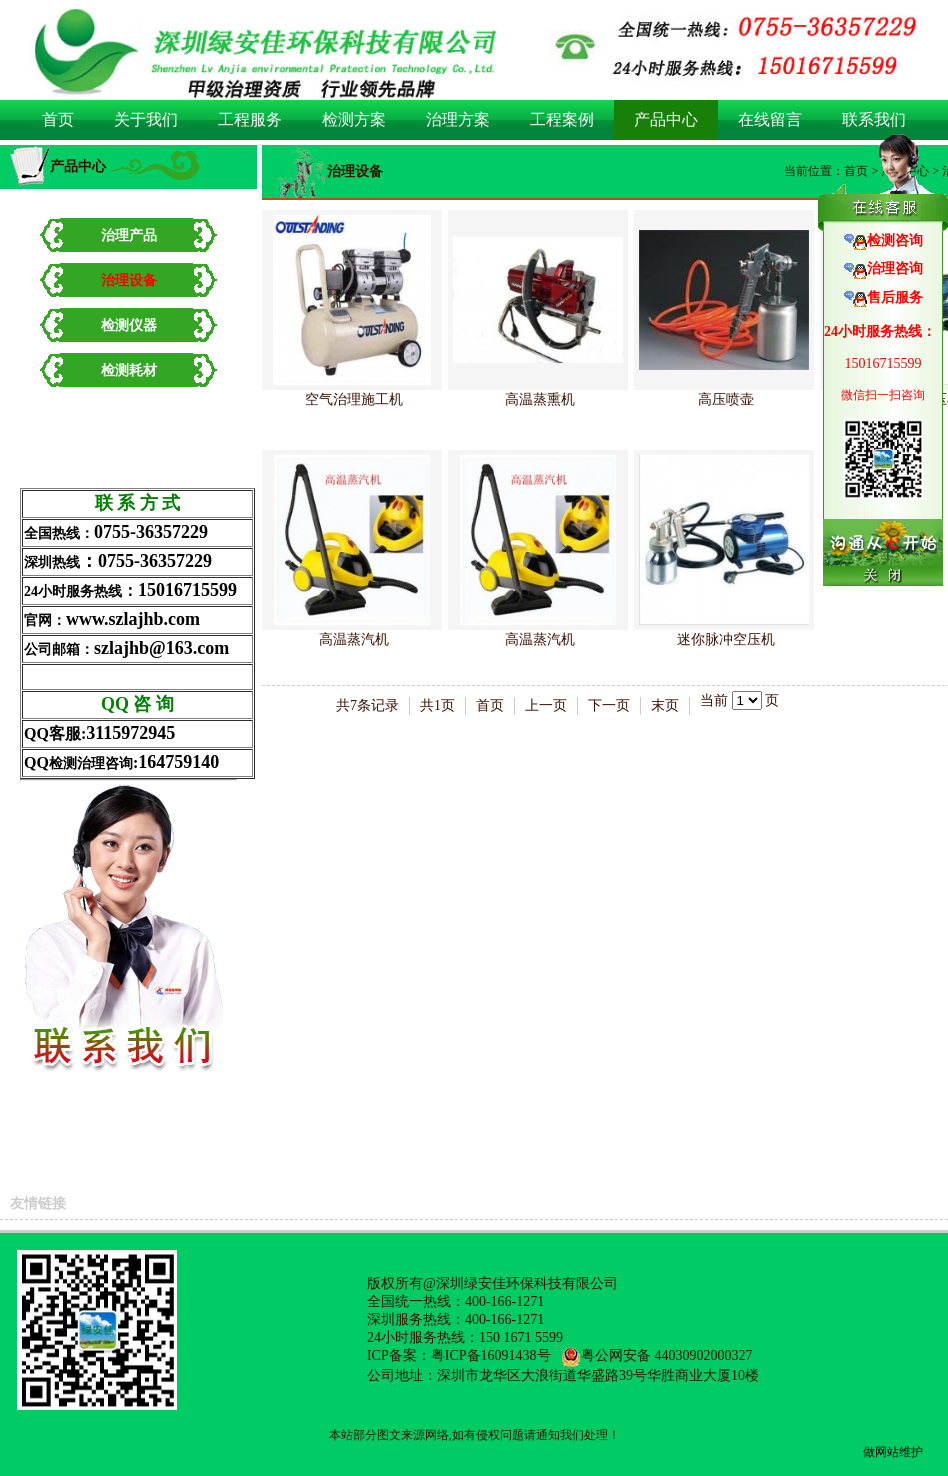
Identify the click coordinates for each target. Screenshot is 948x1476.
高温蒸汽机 (354, 639)
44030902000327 (704, 1355)
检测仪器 (129, 325)
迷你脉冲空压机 (726, 639)
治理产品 (129, 235)
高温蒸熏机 (540, 399)
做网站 (881, 1452)
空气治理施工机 (354, 399)
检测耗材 (129, 370)
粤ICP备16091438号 (491, 1355)
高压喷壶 (726, 399)
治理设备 (129, 280)
